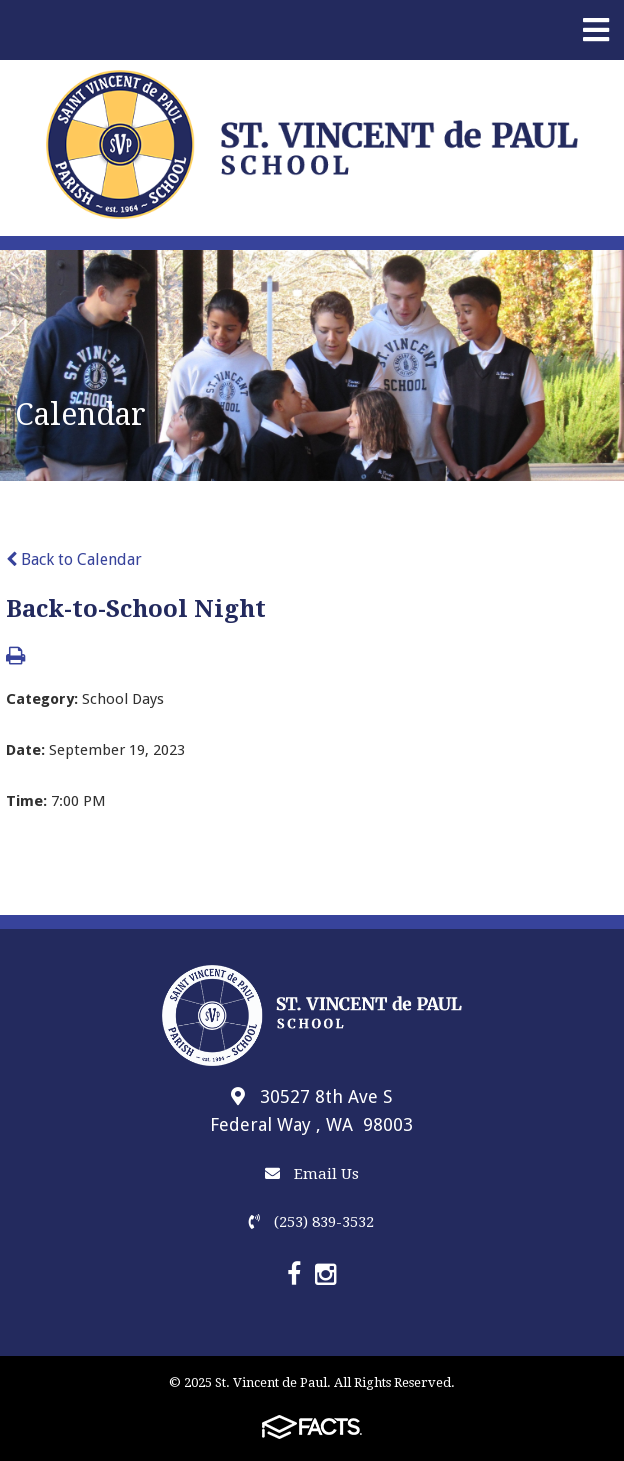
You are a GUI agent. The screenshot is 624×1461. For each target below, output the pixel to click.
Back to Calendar (74, 559)
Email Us (312, 1174)
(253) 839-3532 (311, 1222)
